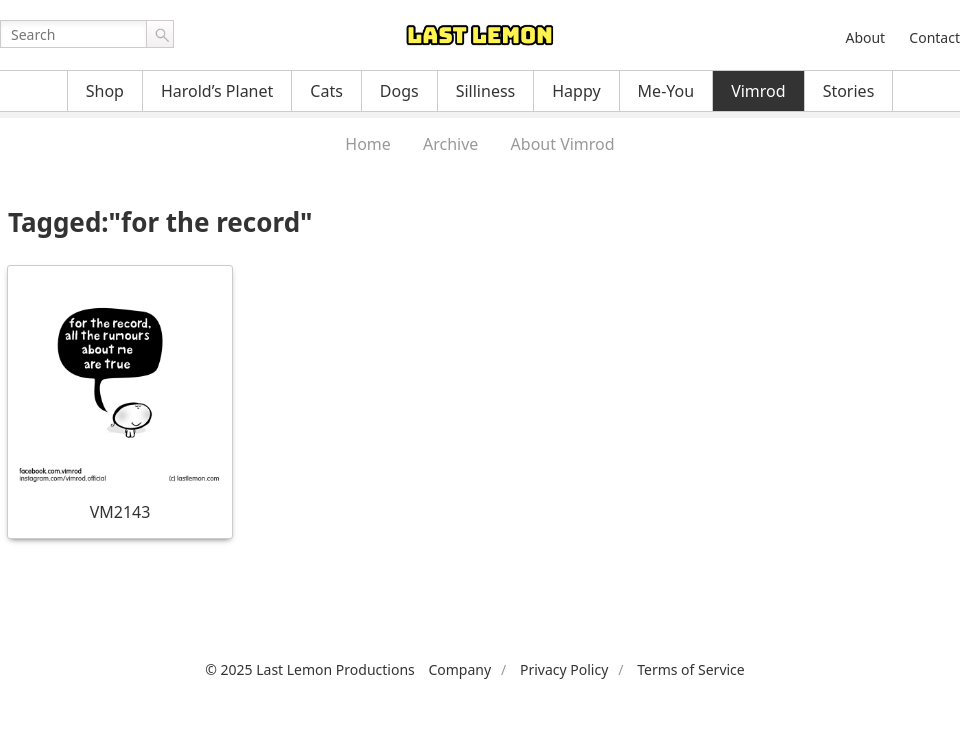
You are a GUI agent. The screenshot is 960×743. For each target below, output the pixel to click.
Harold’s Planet (217, 91)
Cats (326, 91)
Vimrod (758, 91)
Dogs (399, 91)
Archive (450, 144)
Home (368, 144)
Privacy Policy (564, 669)
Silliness (486, 91)
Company (459, 669)
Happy (576, 91)
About (865, 37)
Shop (105, 91)
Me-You (666, 91)
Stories (849, 91)
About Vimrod (563, 144)
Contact (934, 37)
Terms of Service (691, 669)
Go (160, 34)
